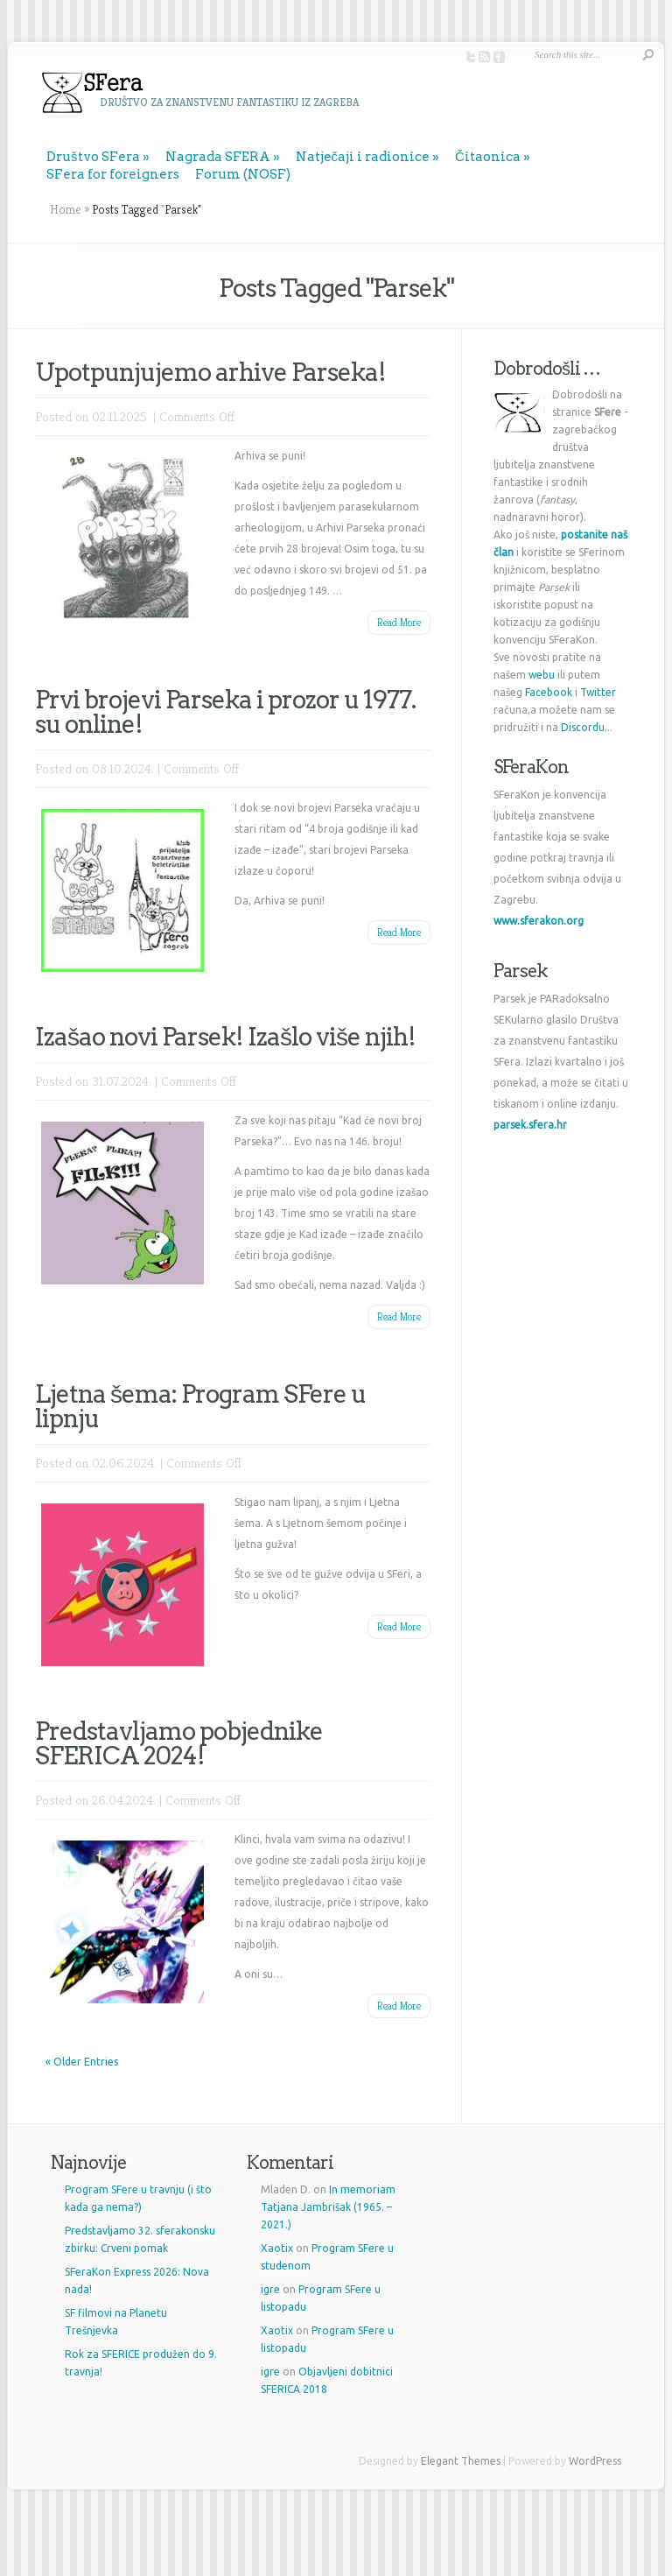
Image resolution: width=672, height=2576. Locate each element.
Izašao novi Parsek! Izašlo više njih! (225, 1037)
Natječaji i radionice (363, 157)
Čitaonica (488, 157)
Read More (399, 622)
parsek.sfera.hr (530, 1124)
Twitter (598, 692)
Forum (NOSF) (242, 174)
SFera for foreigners (112, 174)
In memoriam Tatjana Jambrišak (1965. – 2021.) (328, 2207)
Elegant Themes (460, 2461)
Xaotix (277, 2248)
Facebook (548, 692)
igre (270, 2289)
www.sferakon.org (539, 920)
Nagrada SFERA (217, 157)
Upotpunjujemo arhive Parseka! (210, 372)
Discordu (583, 727)
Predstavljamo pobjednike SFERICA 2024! (179, 1743)
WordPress (595, 2461)
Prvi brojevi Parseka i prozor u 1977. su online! (225, 712)
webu (541, 674)
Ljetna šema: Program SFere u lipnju (200, 1406)
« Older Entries (82, 2061)
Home (65, 209)
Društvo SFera (93, 157)
